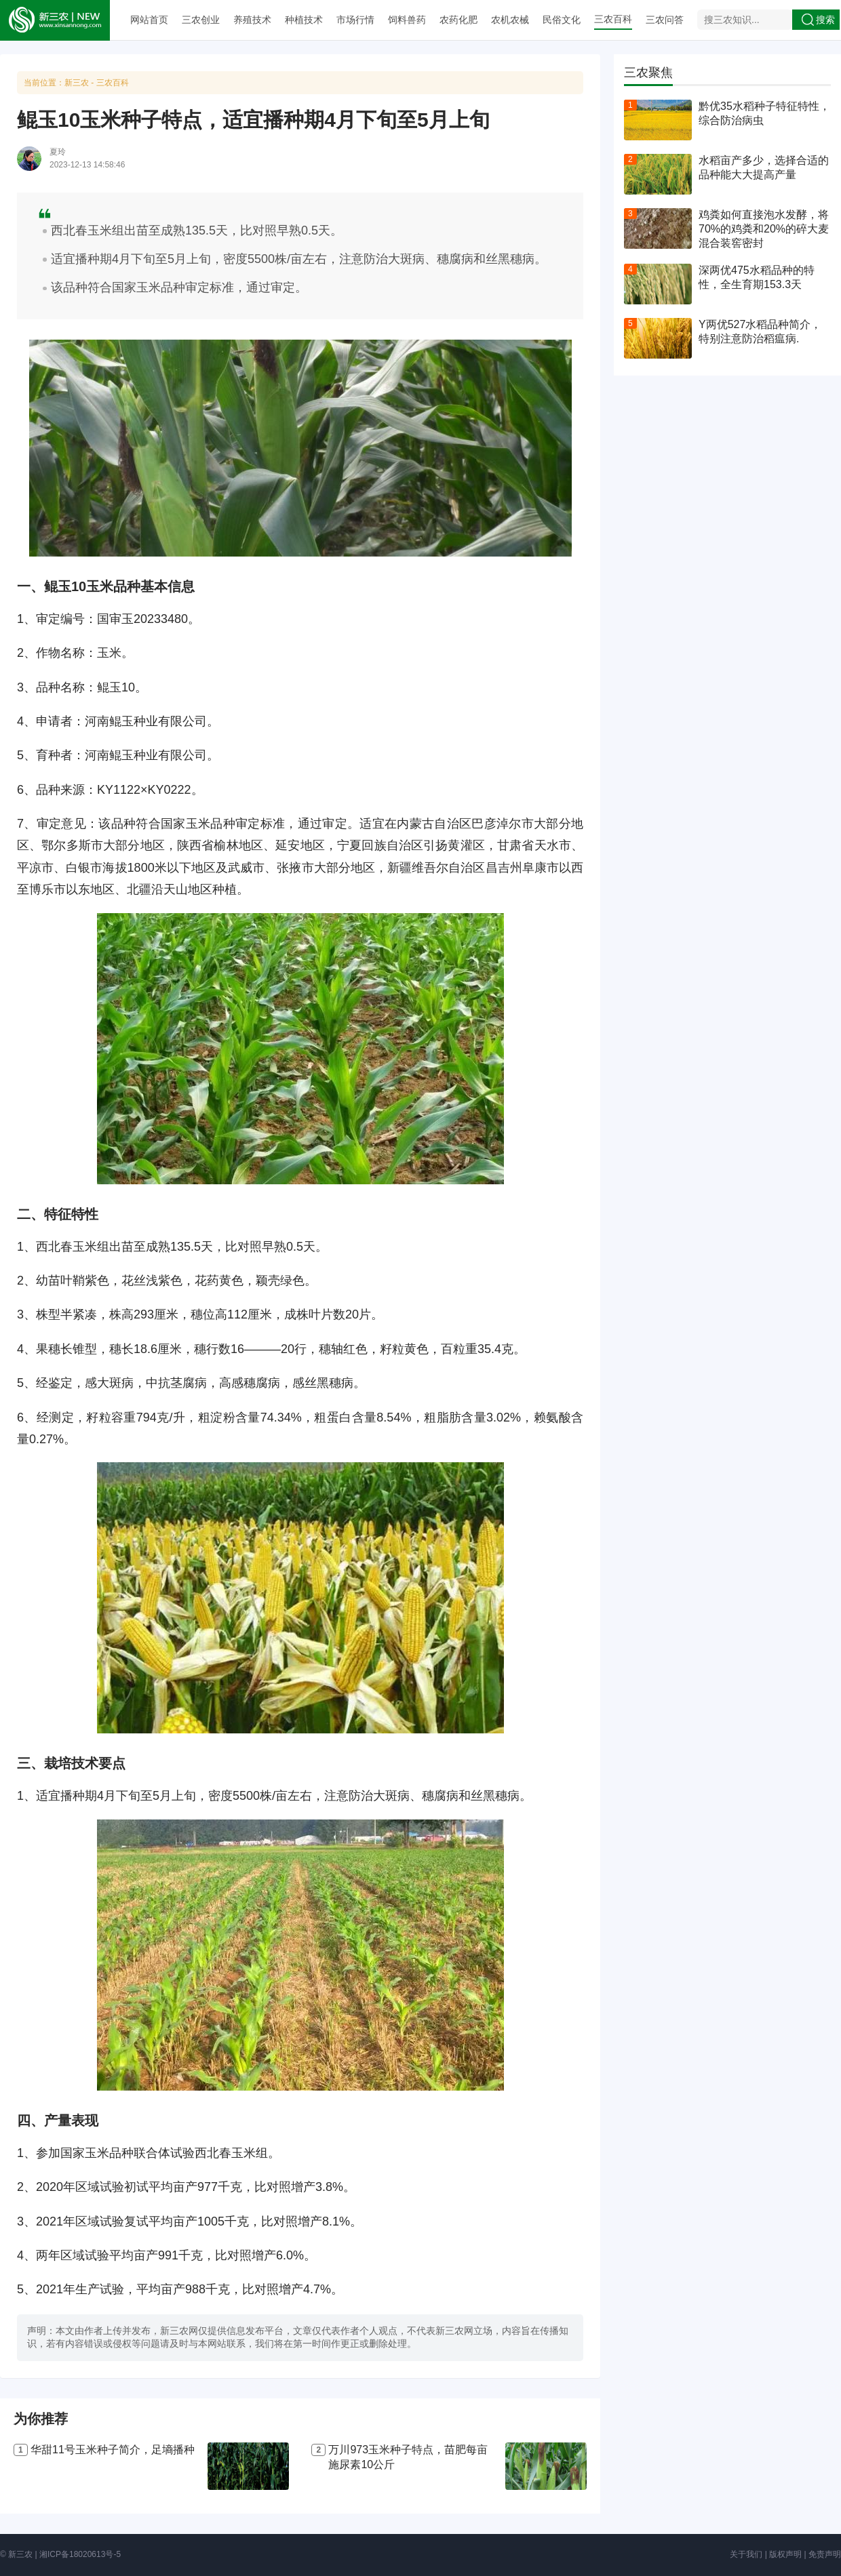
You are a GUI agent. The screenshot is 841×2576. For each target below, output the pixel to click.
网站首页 (149, 19)
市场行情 (355, 19)
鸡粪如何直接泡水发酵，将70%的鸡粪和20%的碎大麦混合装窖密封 (764, 229)
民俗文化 (562, 19)
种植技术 (304, 19)
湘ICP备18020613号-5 (80, 2554)
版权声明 (785, 2554)
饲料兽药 (407, 19)
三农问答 (665, 19)
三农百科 (613, 19)
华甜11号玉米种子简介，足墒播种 (113, 2449)
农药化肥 (458, 19)
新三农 (76, 82)
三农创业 (201, 19)
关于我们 (746, 2554)
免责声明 (824, 2554)
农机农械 (510, 19)
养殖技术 (252, 19)
